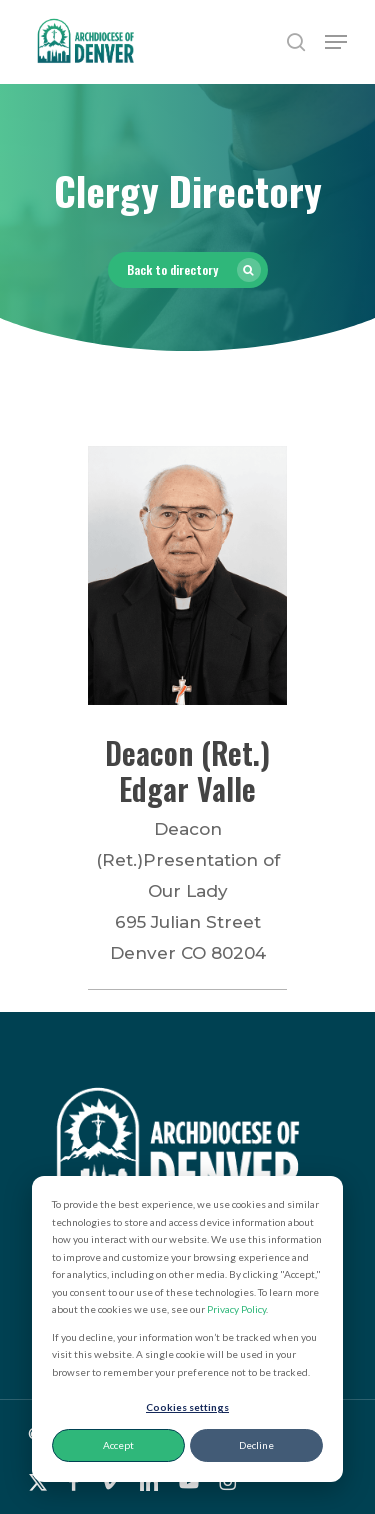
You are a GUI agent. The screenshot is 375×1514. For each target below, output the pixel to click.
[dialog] (187, 1329)
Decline (256, 1445)
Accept (118, 1445)
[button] (336, 42)
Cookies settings (187, 1407)
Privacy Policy (236, 1309)
